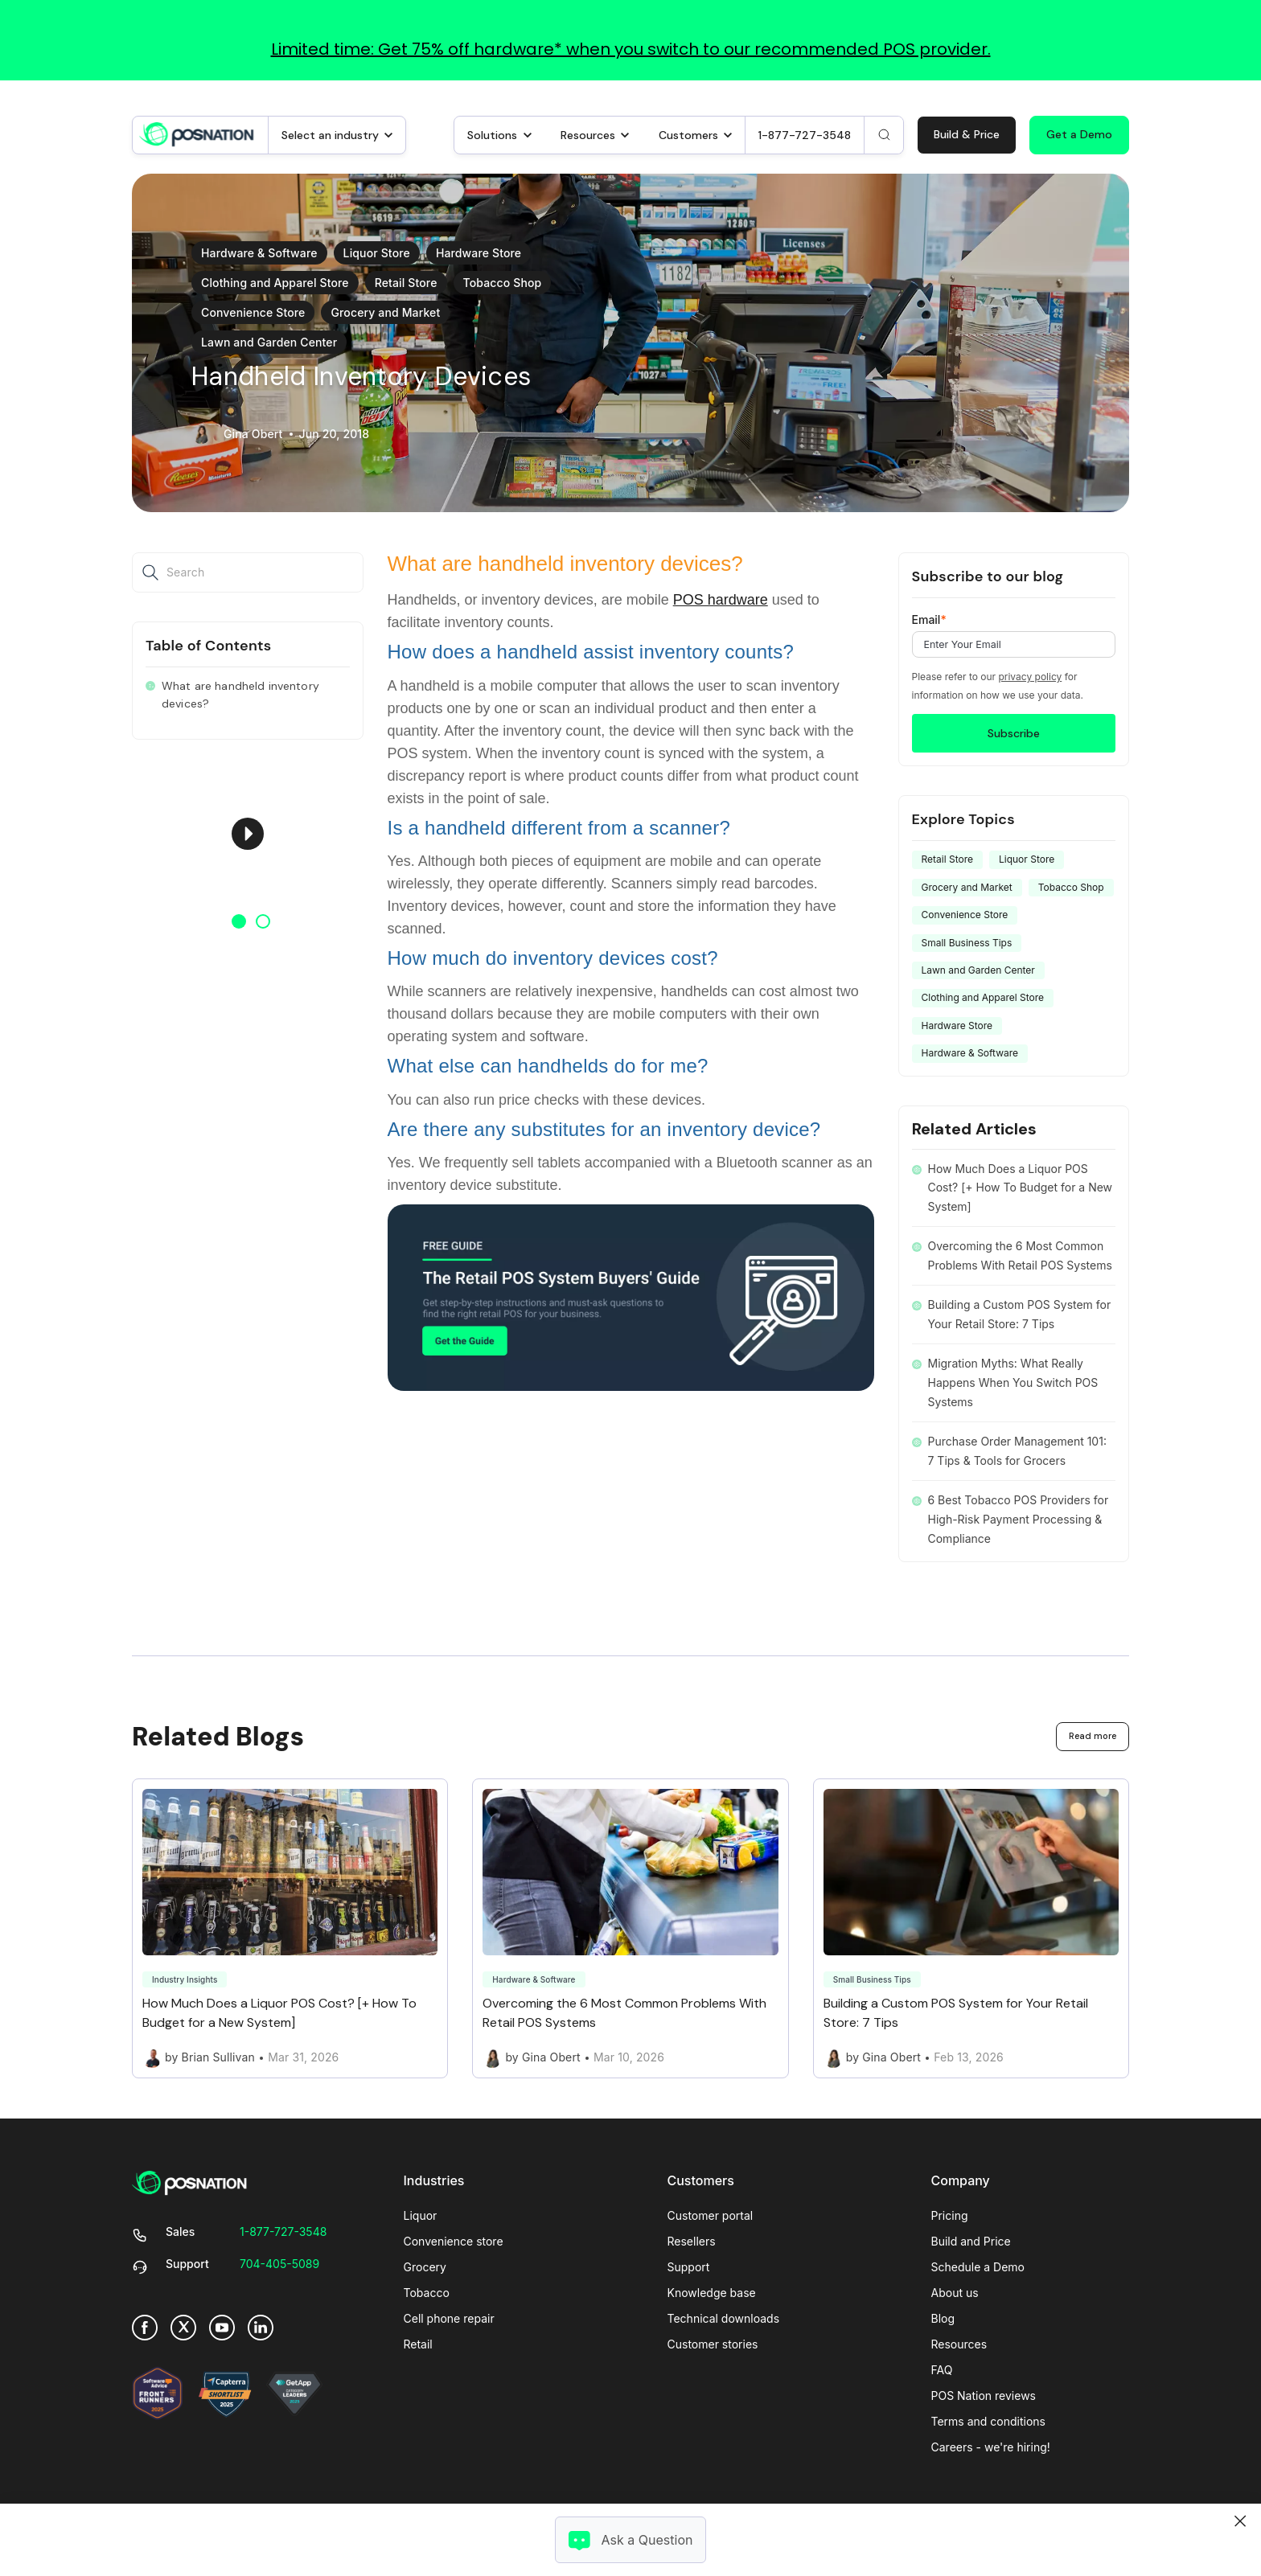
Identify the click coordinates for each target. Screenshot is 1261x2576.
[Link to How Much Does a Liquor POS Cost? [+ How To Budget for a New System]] (289, 1929)
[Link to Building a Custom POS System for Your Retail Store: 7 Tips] (971, 1929)
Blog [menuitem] (943, 2318)
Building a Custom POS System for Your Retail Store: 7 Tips (1019, 1314)
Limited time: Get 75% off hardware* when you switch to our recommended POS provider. (631, 49)
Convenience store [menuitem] (453, 2241)
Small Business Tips (967, 943)
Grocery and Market (385, 312)
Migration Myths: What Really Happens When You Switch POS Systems (1013, 1382)
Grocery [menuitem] (425, 2267)
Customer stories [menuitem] (712, 2344)
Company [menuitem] (960, 2180)
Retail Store (406, 282)
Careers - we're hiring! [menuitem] (990, 2447)
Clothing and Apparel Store (275, 282)
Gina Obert (253, 434)
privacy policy (1030, 677)
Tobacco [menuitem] (427, 2292)
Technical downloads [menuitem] (723, 2318)
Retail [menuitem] (418, 2344)
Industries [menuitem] (434, 2180)
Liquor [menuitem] (420, 2215)
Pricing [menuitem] (949, 2215)
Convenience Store (253, 312)
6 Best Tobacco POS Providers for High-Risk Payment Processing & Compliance (1018, 1519)
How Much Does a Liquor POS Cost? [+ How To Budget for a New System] (1020, 1188)
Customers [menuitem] (700, 2180)
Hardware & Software (259, 253)
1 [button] (238, 921)
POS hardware (720, 600)
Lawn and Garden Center (269, 342)
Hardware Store (478, 253)
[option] (248, 834)
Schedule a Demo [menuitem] (978, 2267)
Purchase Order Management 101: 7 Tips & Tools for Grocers (1017, 1450)
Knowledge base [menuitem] (711, 2292)
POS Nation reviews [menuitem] (984, 2395)
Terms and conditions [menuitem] (988, 2421)
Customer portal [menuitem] (710, 2215)
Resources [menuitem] (959, 2344)
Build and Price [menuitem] (971, 2241)
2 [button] (263, 921)
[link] (197, 133)
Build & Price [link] (967, 134)
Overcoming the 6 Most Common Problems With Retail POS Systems (1020, 1255)
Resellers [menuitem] (691, 2241)
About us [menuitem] (955, 2292)
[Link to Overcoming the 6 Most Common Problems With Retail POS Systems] (630, 1929)
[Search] (884, 135)
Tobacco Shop (502, 282)
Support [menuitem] (688, 2267)
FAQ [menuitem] (942, 2370)
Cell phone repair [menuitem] (449, 2318)
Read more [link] (1092, 1735)
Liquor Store (376, 253)
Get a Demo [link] (1079, 134)
